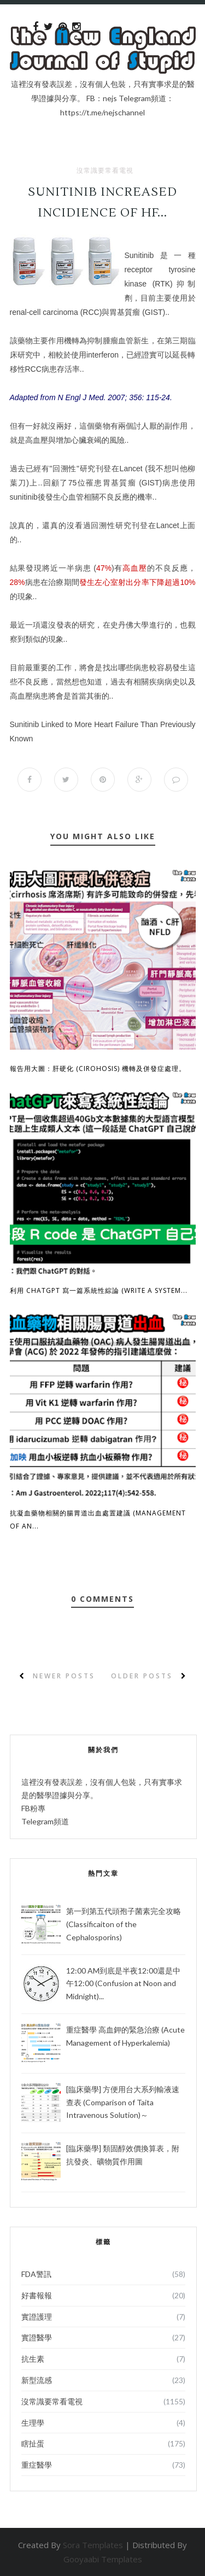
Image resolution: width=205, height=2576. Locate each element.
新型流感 (36, 2380)
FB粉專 (33, 1808)
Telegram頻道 (45, 1821)
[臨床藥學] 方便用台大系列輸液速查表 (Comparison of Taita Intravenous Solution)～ (122, 2102)
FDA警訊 (36, 2274)
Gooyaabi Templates (102, 2559)
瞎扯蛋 (32, 2443)
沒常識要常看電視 (105, 170)
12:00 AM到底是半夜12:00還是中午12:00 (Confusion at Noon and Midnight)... (123, 1983)
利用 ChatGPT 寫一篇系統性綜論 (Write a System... (99, 1290)
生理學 (32, 2422)
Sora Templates (93, 2544)
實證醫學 (36, 2337)
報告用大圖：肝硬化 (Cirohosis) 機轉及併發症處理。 (98, 1068)
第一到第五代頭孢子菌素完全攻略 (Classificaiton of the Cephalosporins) (123, 1924)
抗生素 (32, 2358)
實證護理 (36, 2316)
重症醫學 (36, 2464)
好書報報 (36, 2295)
